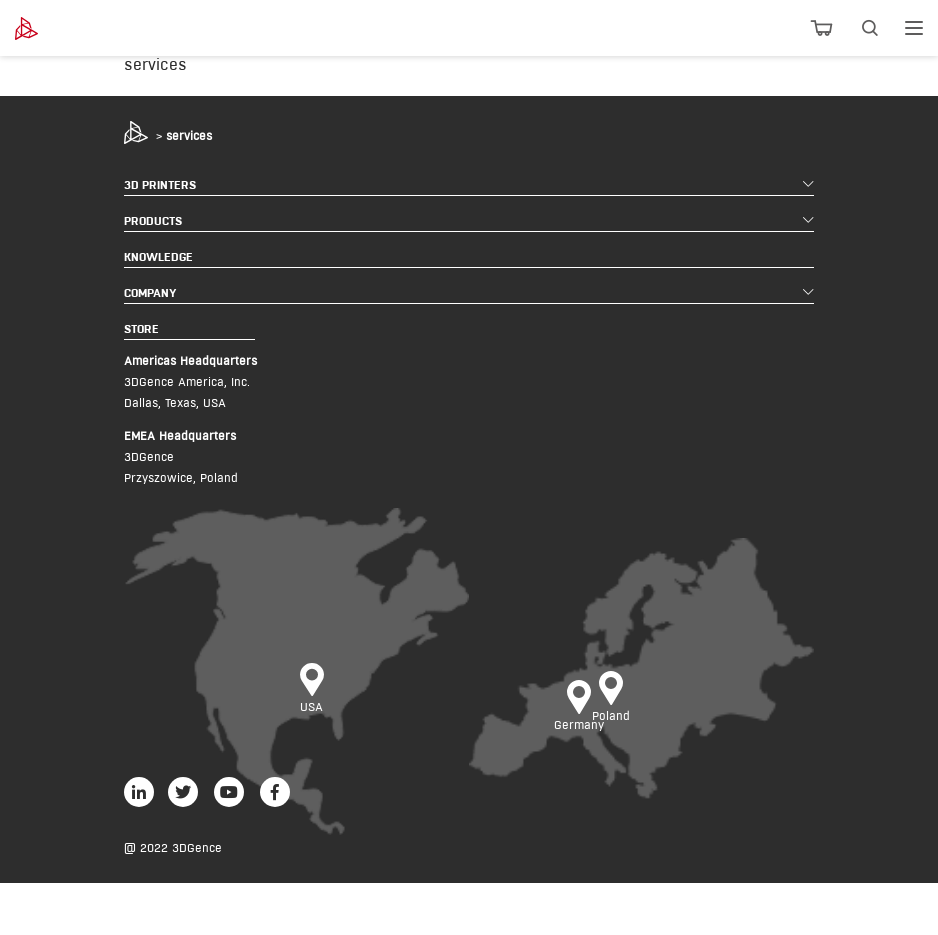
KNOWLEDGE (158, 256)
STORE (141, 328)
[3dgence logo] (83, 28)
